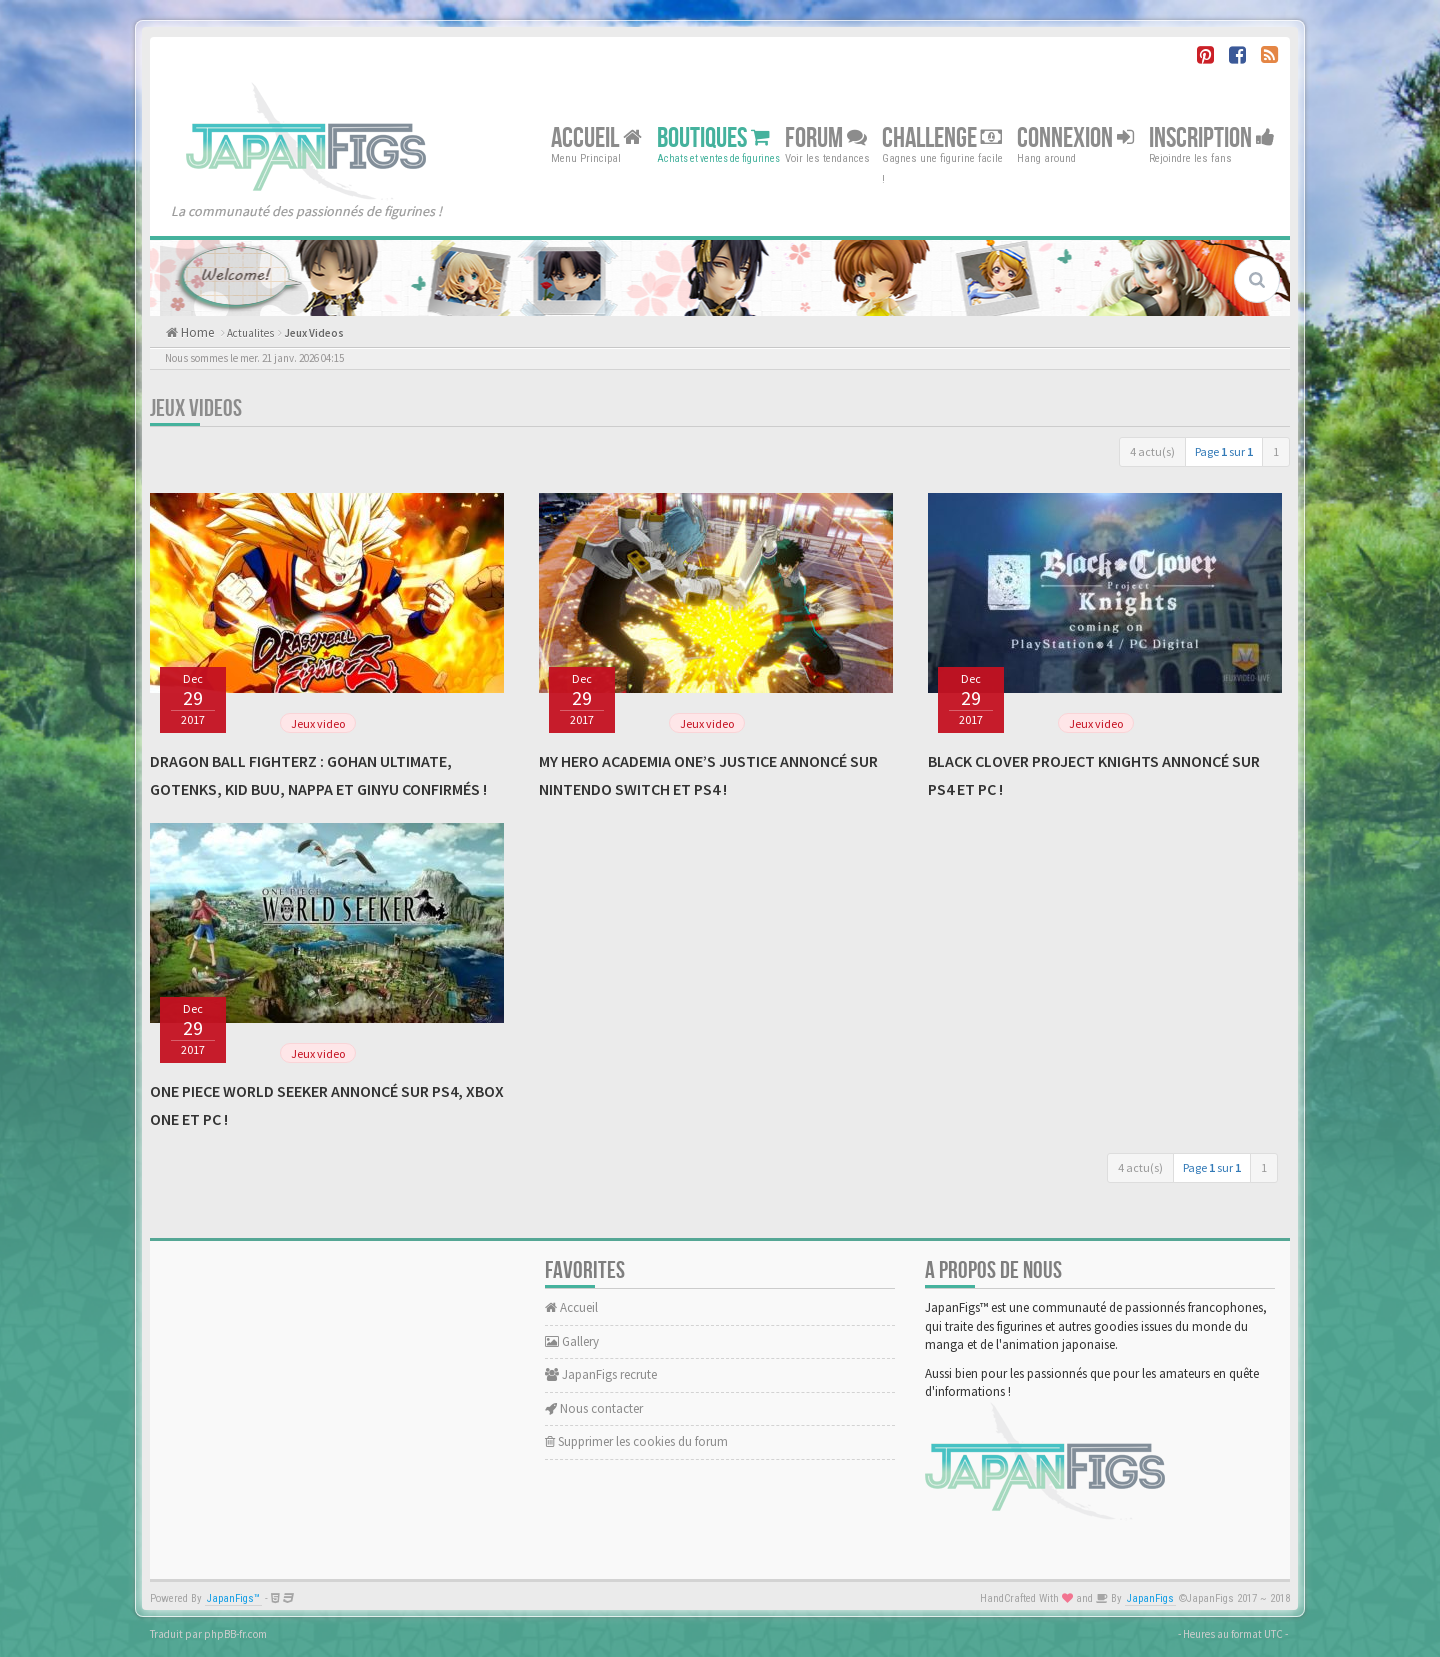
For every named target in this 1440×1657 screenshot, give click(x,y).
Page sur (1224, 451)
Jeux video (318, 723)
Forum (826, 137)
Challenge (942, 137)
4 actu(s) (1152, 451)
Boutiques (713, 137)
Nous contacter (594, 1408)
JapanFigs (1150, 1598)
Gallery (572, 1341)
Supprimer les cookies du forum (636, 1441)
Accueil (596, 137)
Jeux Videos (314, 333)
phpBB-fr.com (235, 1634)
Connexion (1075, 137)
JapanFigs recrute (601, 1374)
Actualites (250, 333)
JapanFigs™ (233, 1598)
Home (196, 332)
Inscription (1212, 137)
